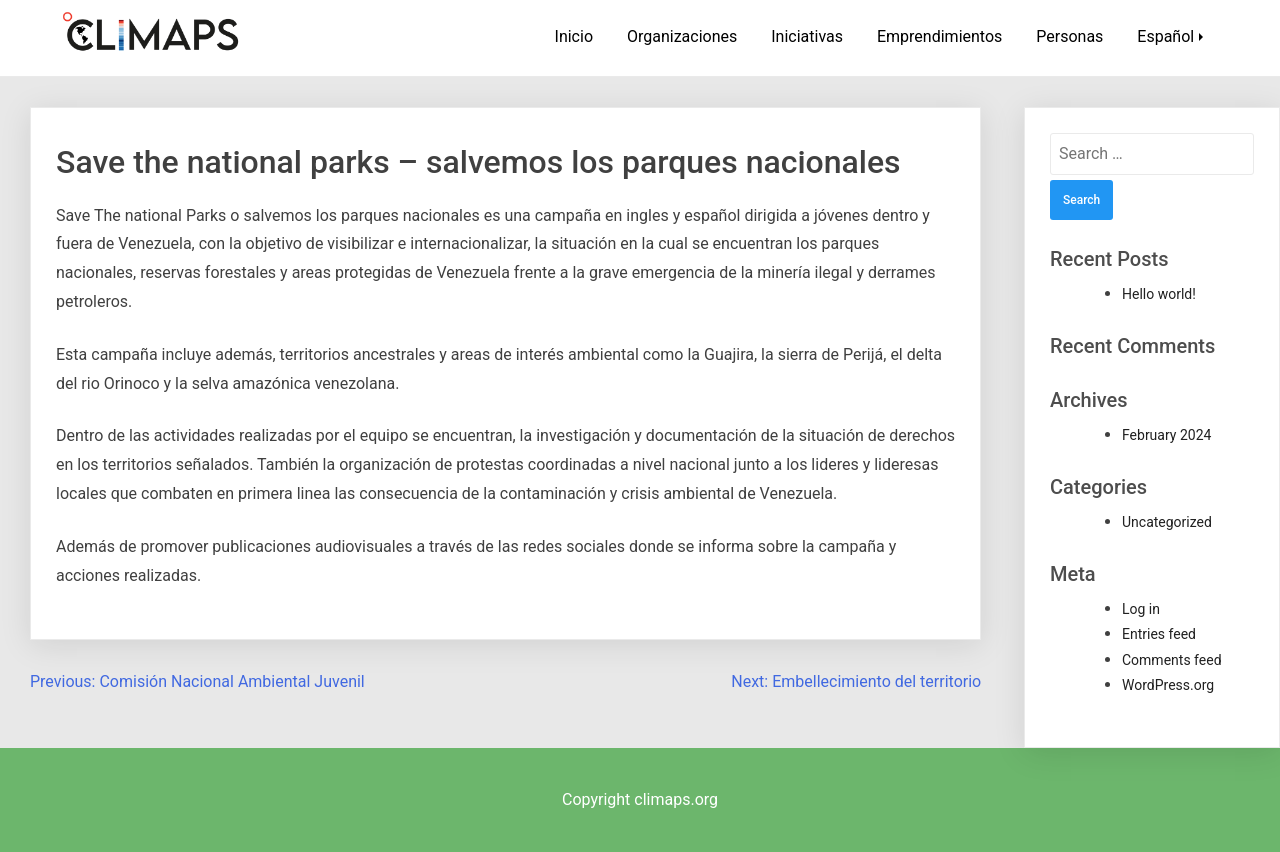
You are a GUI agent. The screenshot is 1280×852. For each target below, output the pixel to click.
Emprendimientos (939, 36)
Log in (1141, 609)
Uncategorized (1167, 522)
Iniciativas (807, 36)
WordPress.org (1168, 685)
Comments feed (1172, 660)
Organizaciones (682, 36)
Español (1165, 36)
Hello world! (1159, 294)
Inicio (574, 36)
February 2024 (1166, 435)
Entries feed (1159, 634)
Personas (1069, 36)
